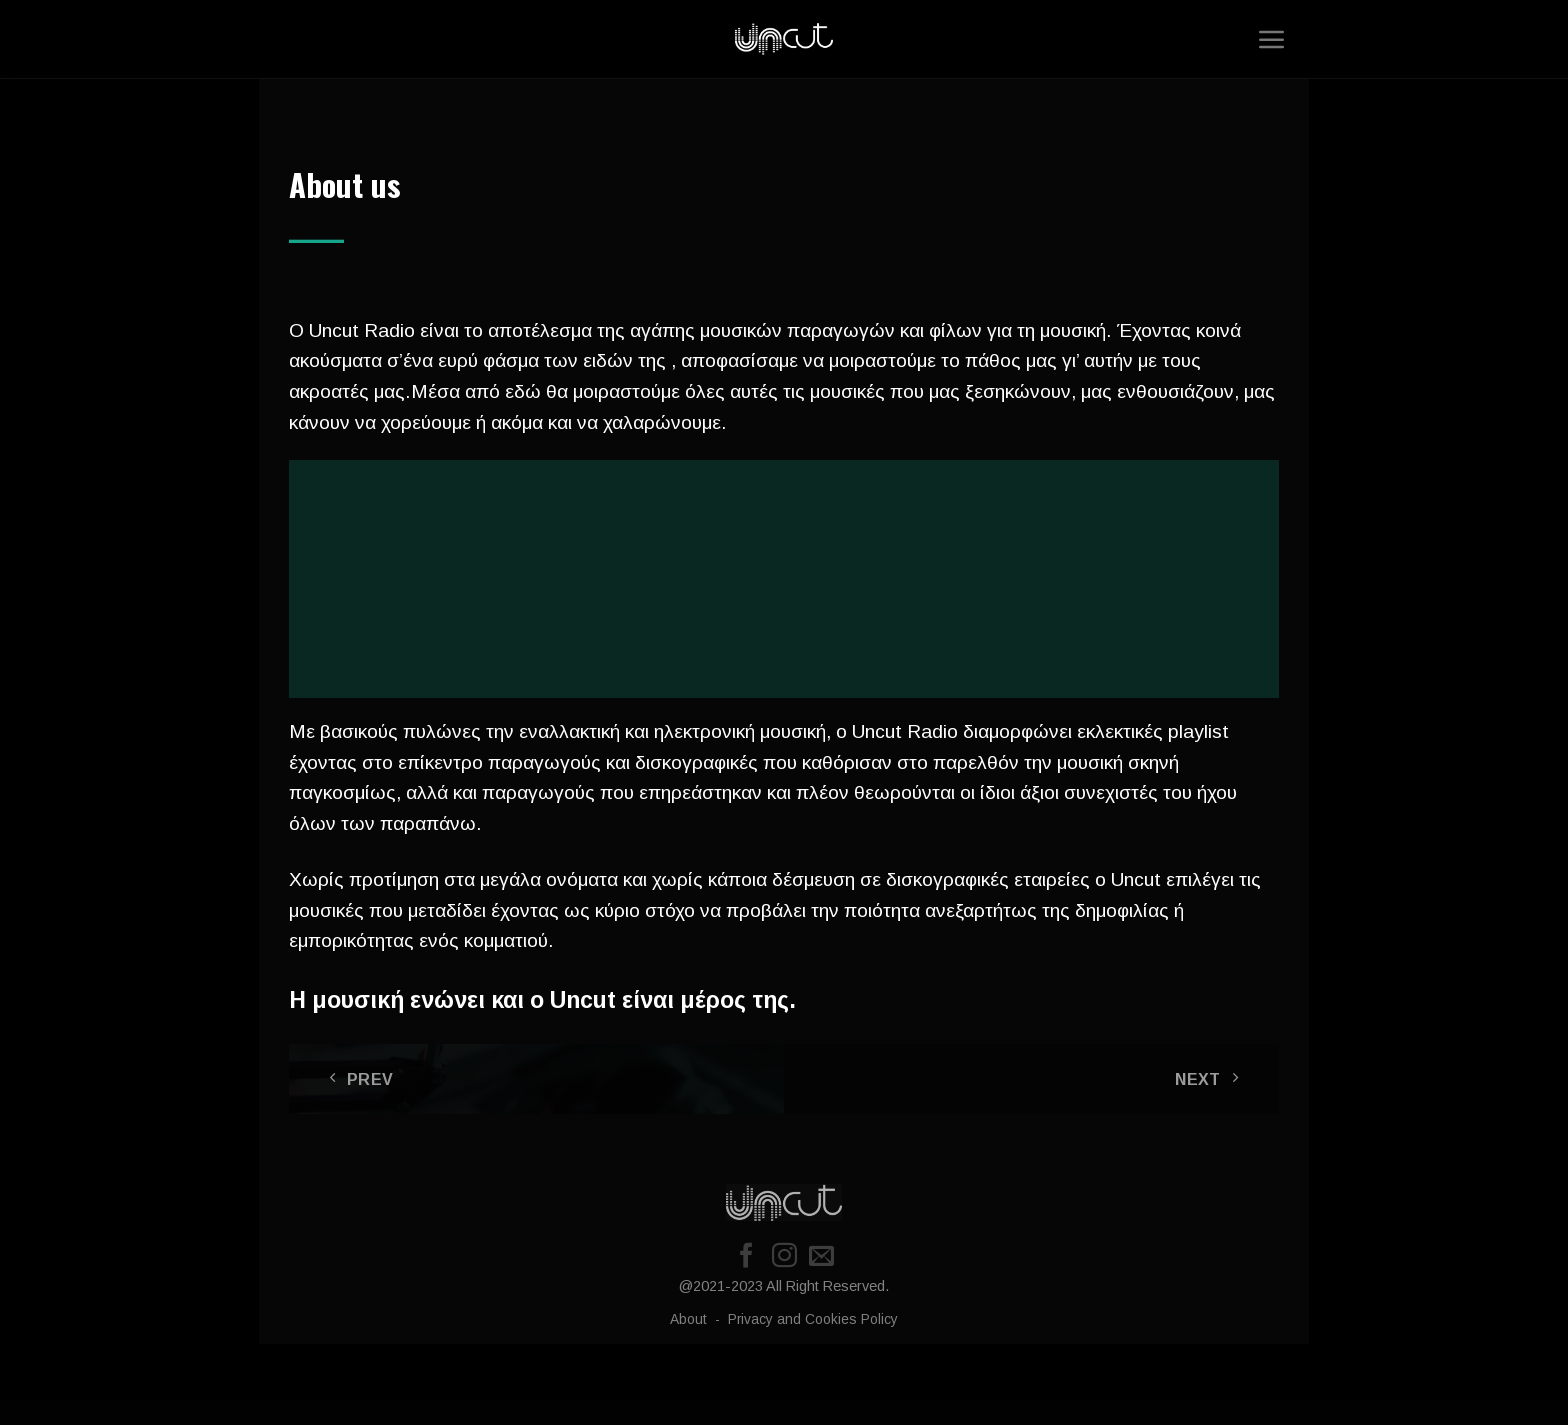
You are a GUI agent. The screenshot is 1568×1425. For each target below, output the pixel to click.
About (690, 1319)
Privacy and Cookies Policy (813, 1319)
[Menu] (1272, 39)
